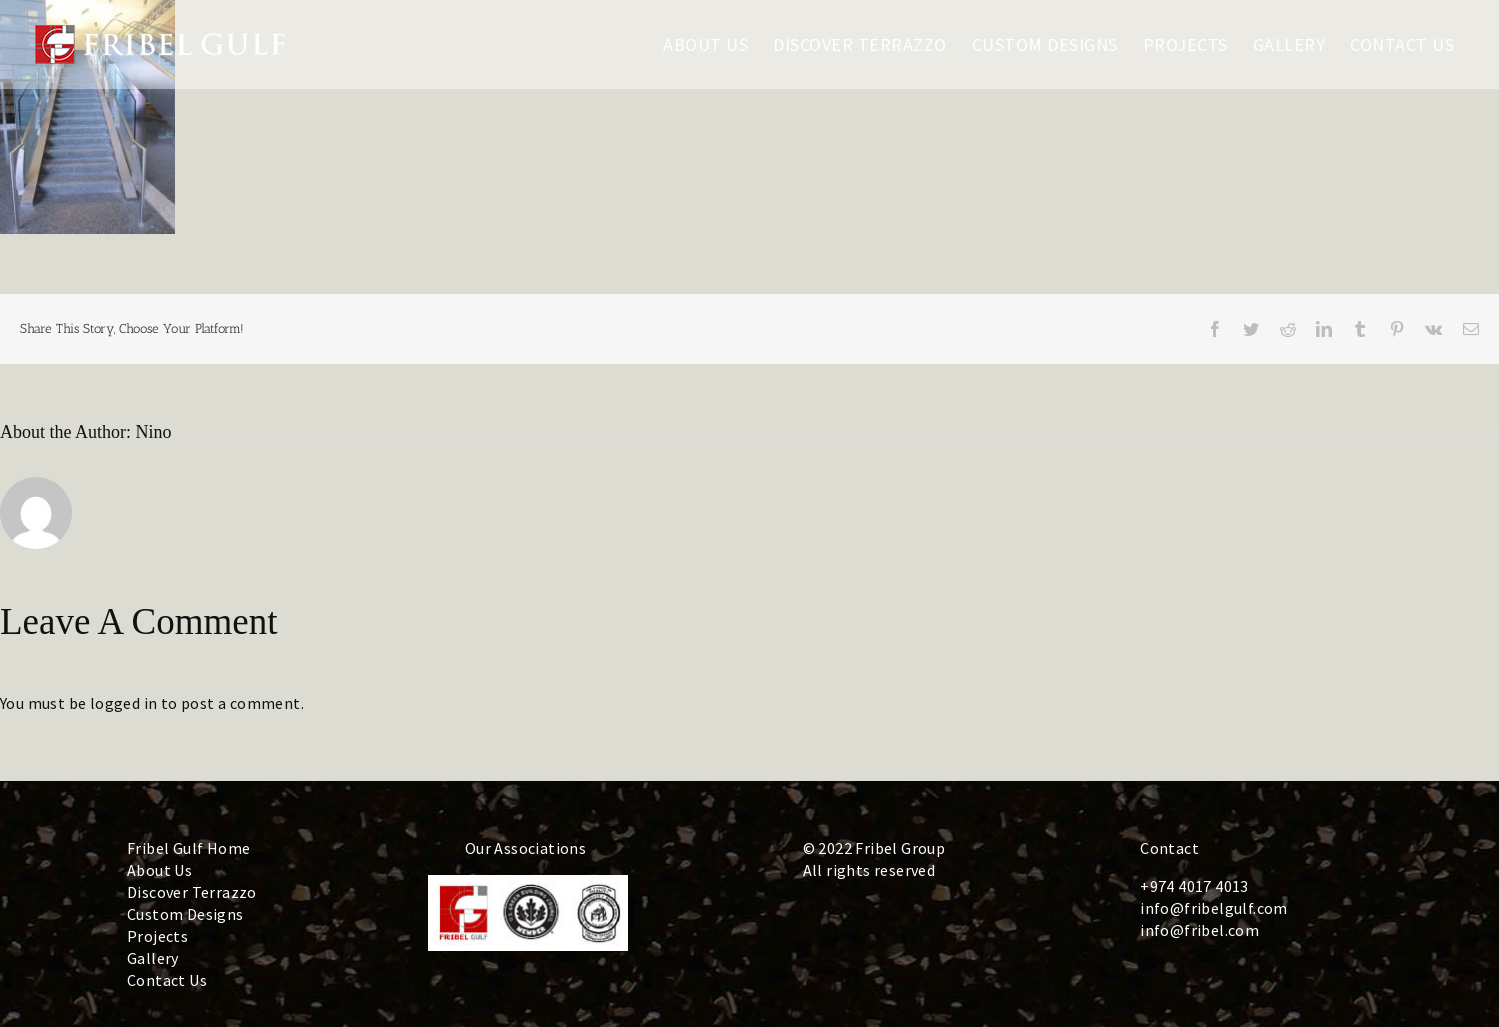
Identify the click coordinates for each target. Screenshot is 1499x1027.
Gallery (153, 958)
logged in (124, 703)
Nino (154, 432)
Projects (157, 936)
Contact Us (167, 980)
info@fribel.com (1199, 930)
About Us (159, 870)
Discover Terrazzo (192, 892)
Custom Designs (185, 914)
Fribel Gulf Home (188, 848)
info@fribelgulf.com (1214, 908)
